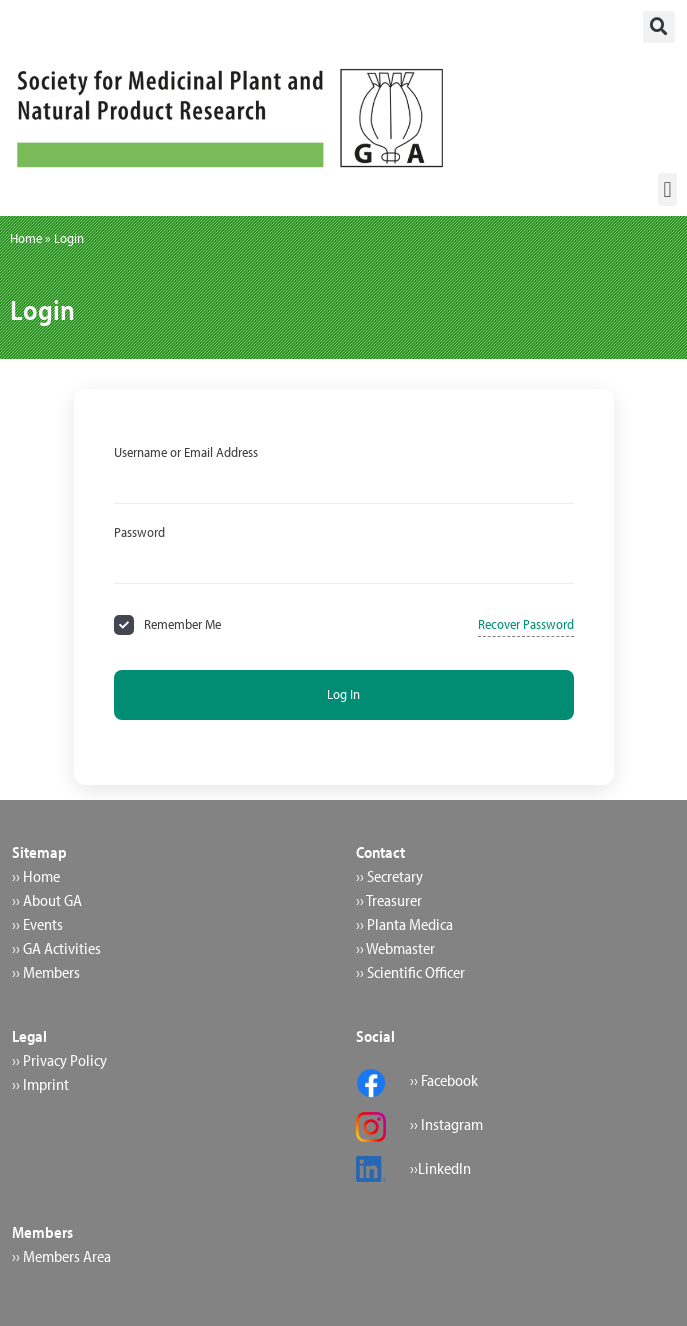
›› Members (46, 972)
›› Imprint (40, 1084)
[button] (659, 27)
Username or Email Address (186, 452)
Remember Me (182, 624)
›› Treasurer (389, 900)
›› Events (37, 924)
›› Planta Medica (404, 924)
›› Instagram (446, 1124)
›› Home (36, 876)
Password (139, 532)
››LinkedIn (440, 1168)
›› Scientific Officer (410, 972)
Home (26, 238)
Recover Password (526, 624)
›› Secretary (389, 876)
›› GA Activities (56, 948)
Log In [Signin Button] (343, 694)
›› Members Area (61, 1256)
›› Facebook (444, 1080)
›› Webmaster (395, 948)
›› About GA (47, 900)
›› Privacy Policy (59, 1060)
